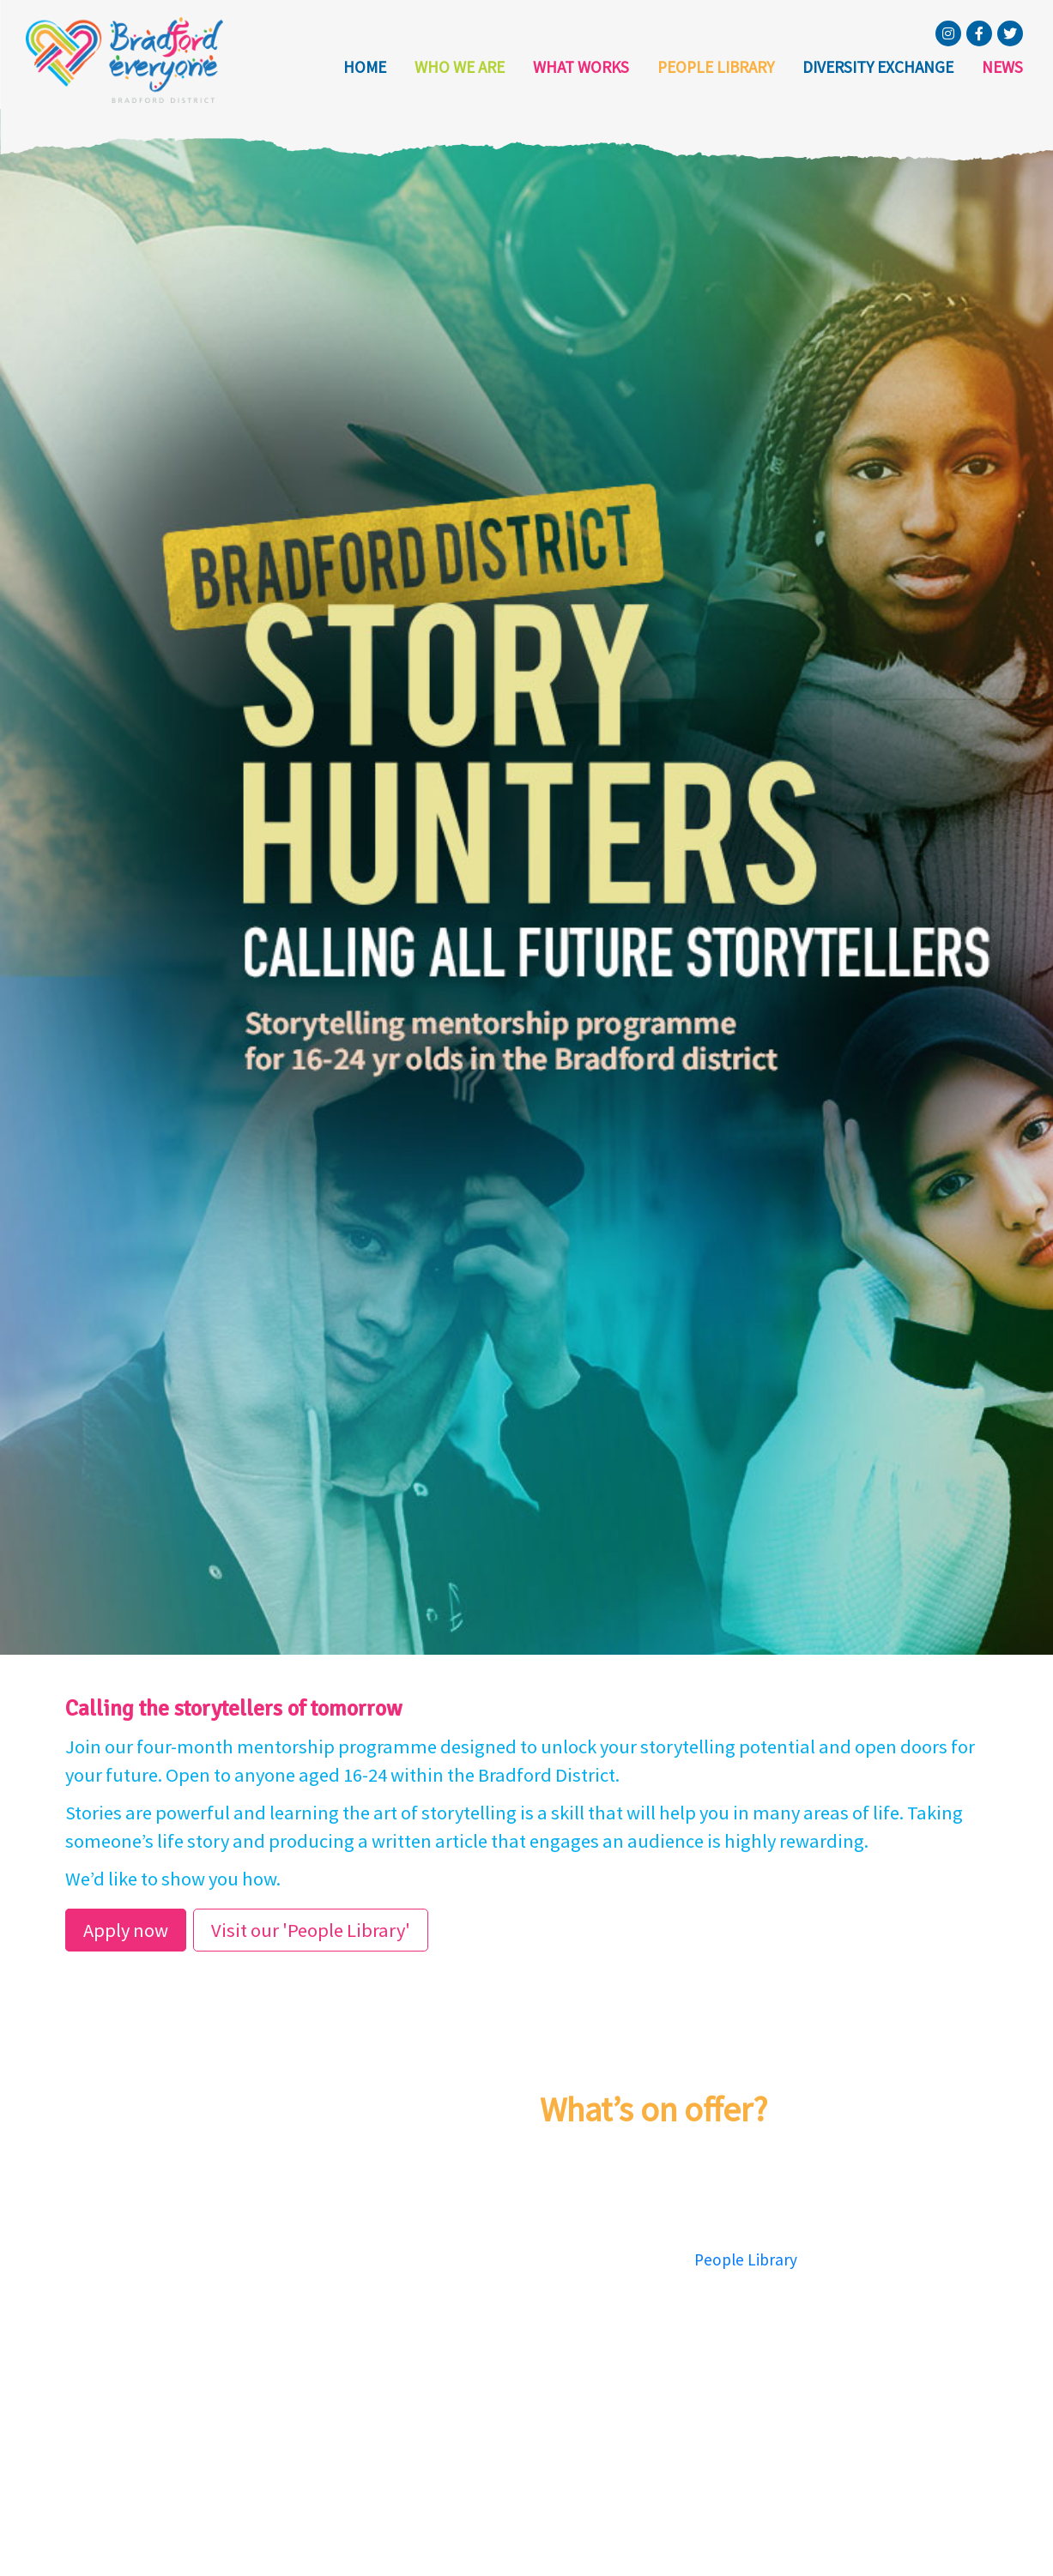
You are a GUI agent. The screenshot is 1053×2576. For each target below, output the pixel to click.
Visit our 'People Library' (310, 1930)
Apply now (125, 1930)
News (1002, 67)
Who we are (460, 67)
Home (364, 67)
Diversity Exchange (877, 67)
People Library (715, 67)
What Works (581, 67)
